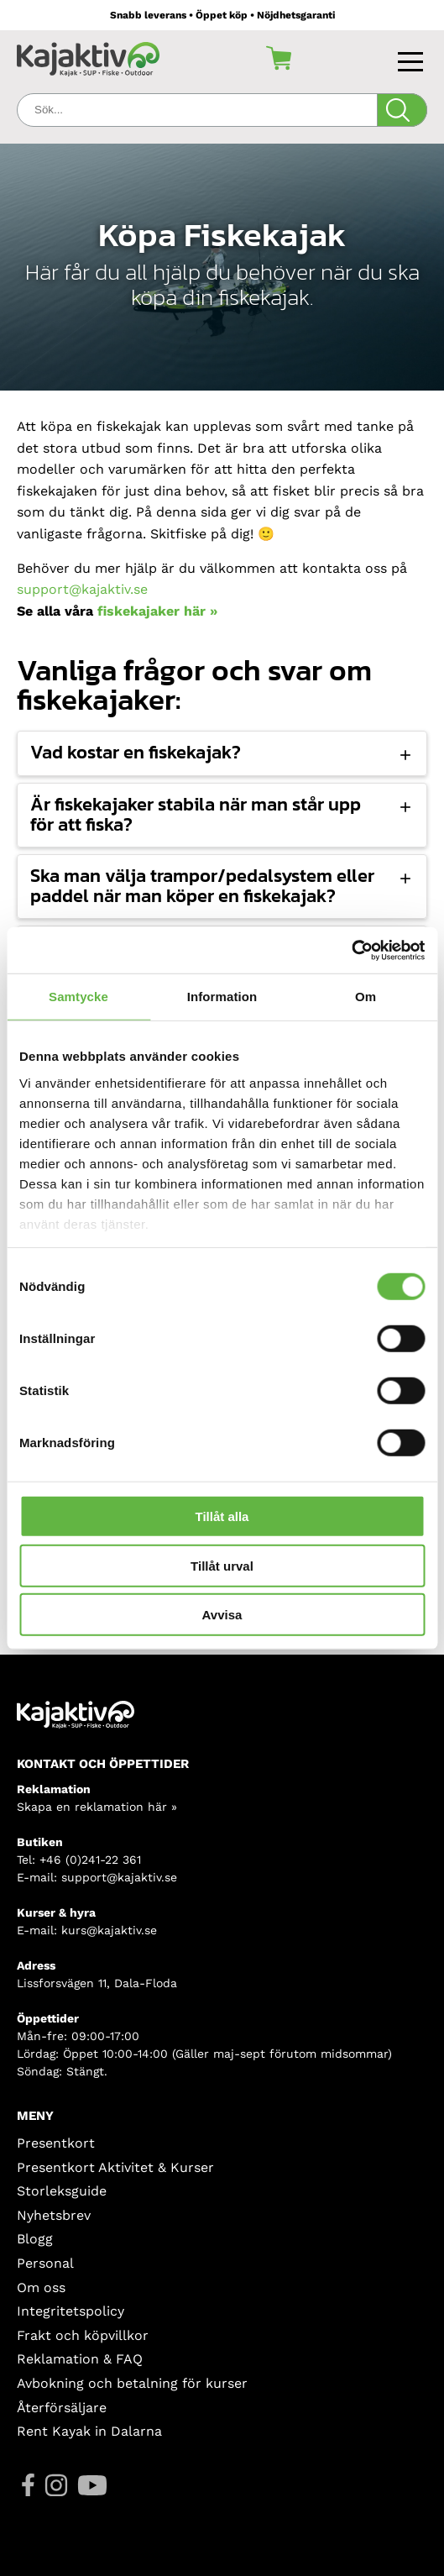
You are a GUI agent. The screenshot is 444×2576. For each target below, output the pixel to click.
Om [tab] (365, 996)
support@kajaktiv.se (82, 589)
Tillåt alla (222, 1516)
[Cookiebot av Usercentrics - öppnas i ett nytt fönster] (351, 950)
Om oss (41, 2287)
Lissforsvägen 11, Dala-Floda (97, 1983)
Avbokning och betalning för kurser (132, 2383)
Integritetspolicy (70, 2311)
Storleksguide (62, 2191)
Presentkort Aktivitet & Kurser (115, 2167)
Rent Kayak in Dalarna (89, 2431)
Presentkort (56, 2143)
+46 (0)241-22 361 (90, 1859)
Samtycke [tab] (78, 996)
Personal (45, 2263)
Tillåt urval (222, 1565)
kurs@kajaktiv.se (109, 1930)
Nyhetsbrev (54, 2215)
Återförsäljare (62, 2408)
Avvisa (222, 1615)
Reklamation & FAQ (80, 2359)
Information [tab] (222, 996)
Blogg (35, 2239)
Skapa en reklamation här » (97, 1806)
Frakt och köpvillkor (83, 2335)
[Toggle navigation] (412, 58)
